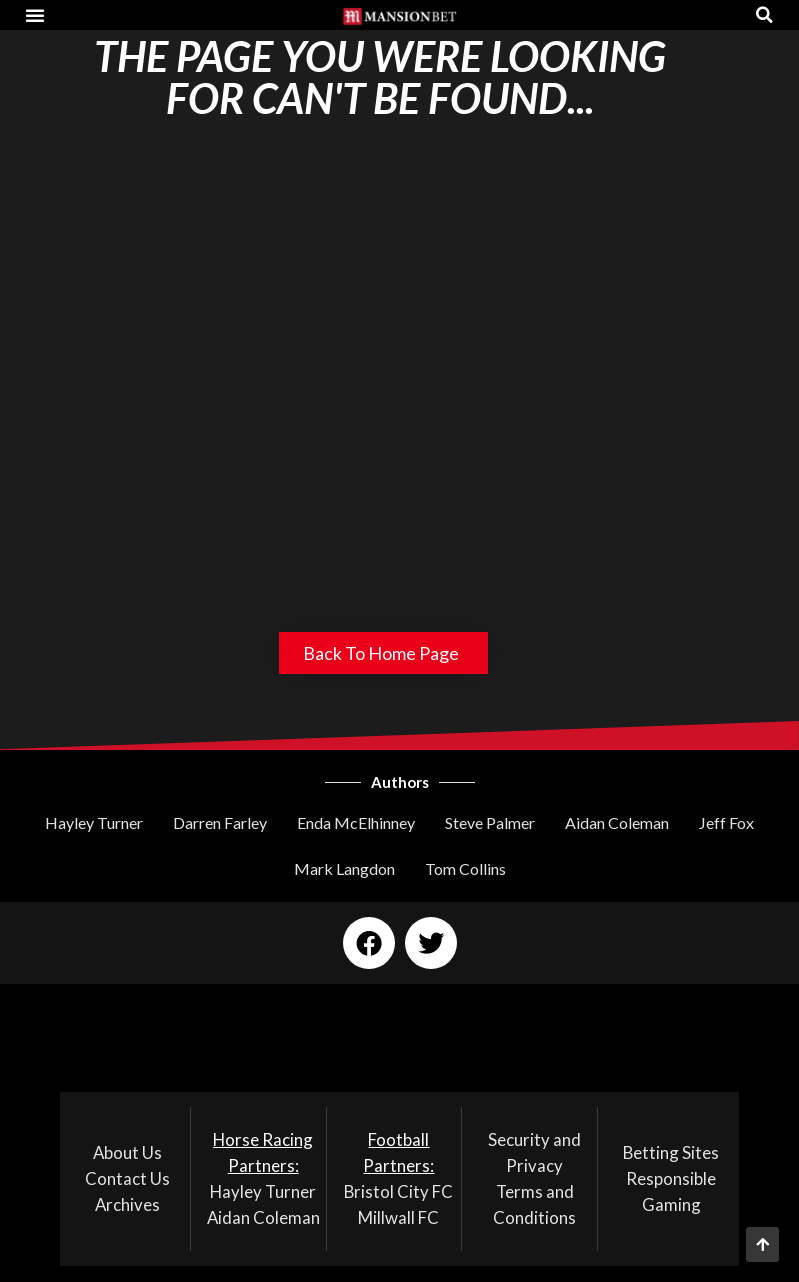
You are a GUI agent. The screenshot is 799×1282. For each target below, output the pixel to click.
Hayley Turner (94, 822)
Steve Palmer (490, 822)
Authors (400, 782)
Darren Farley (220, 822)
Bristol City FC (398, 1191)
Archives (127, 1204)
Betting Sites (671, 1152)
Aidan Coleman (617, 822)
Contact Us (127, 1178)
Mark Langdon (344, 868)
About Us (127, 1152)
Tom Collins (465, 868)
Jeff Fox (726, 822)
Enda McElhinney (356, 822)
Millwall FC (398, 1217)
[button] (35, 15)
